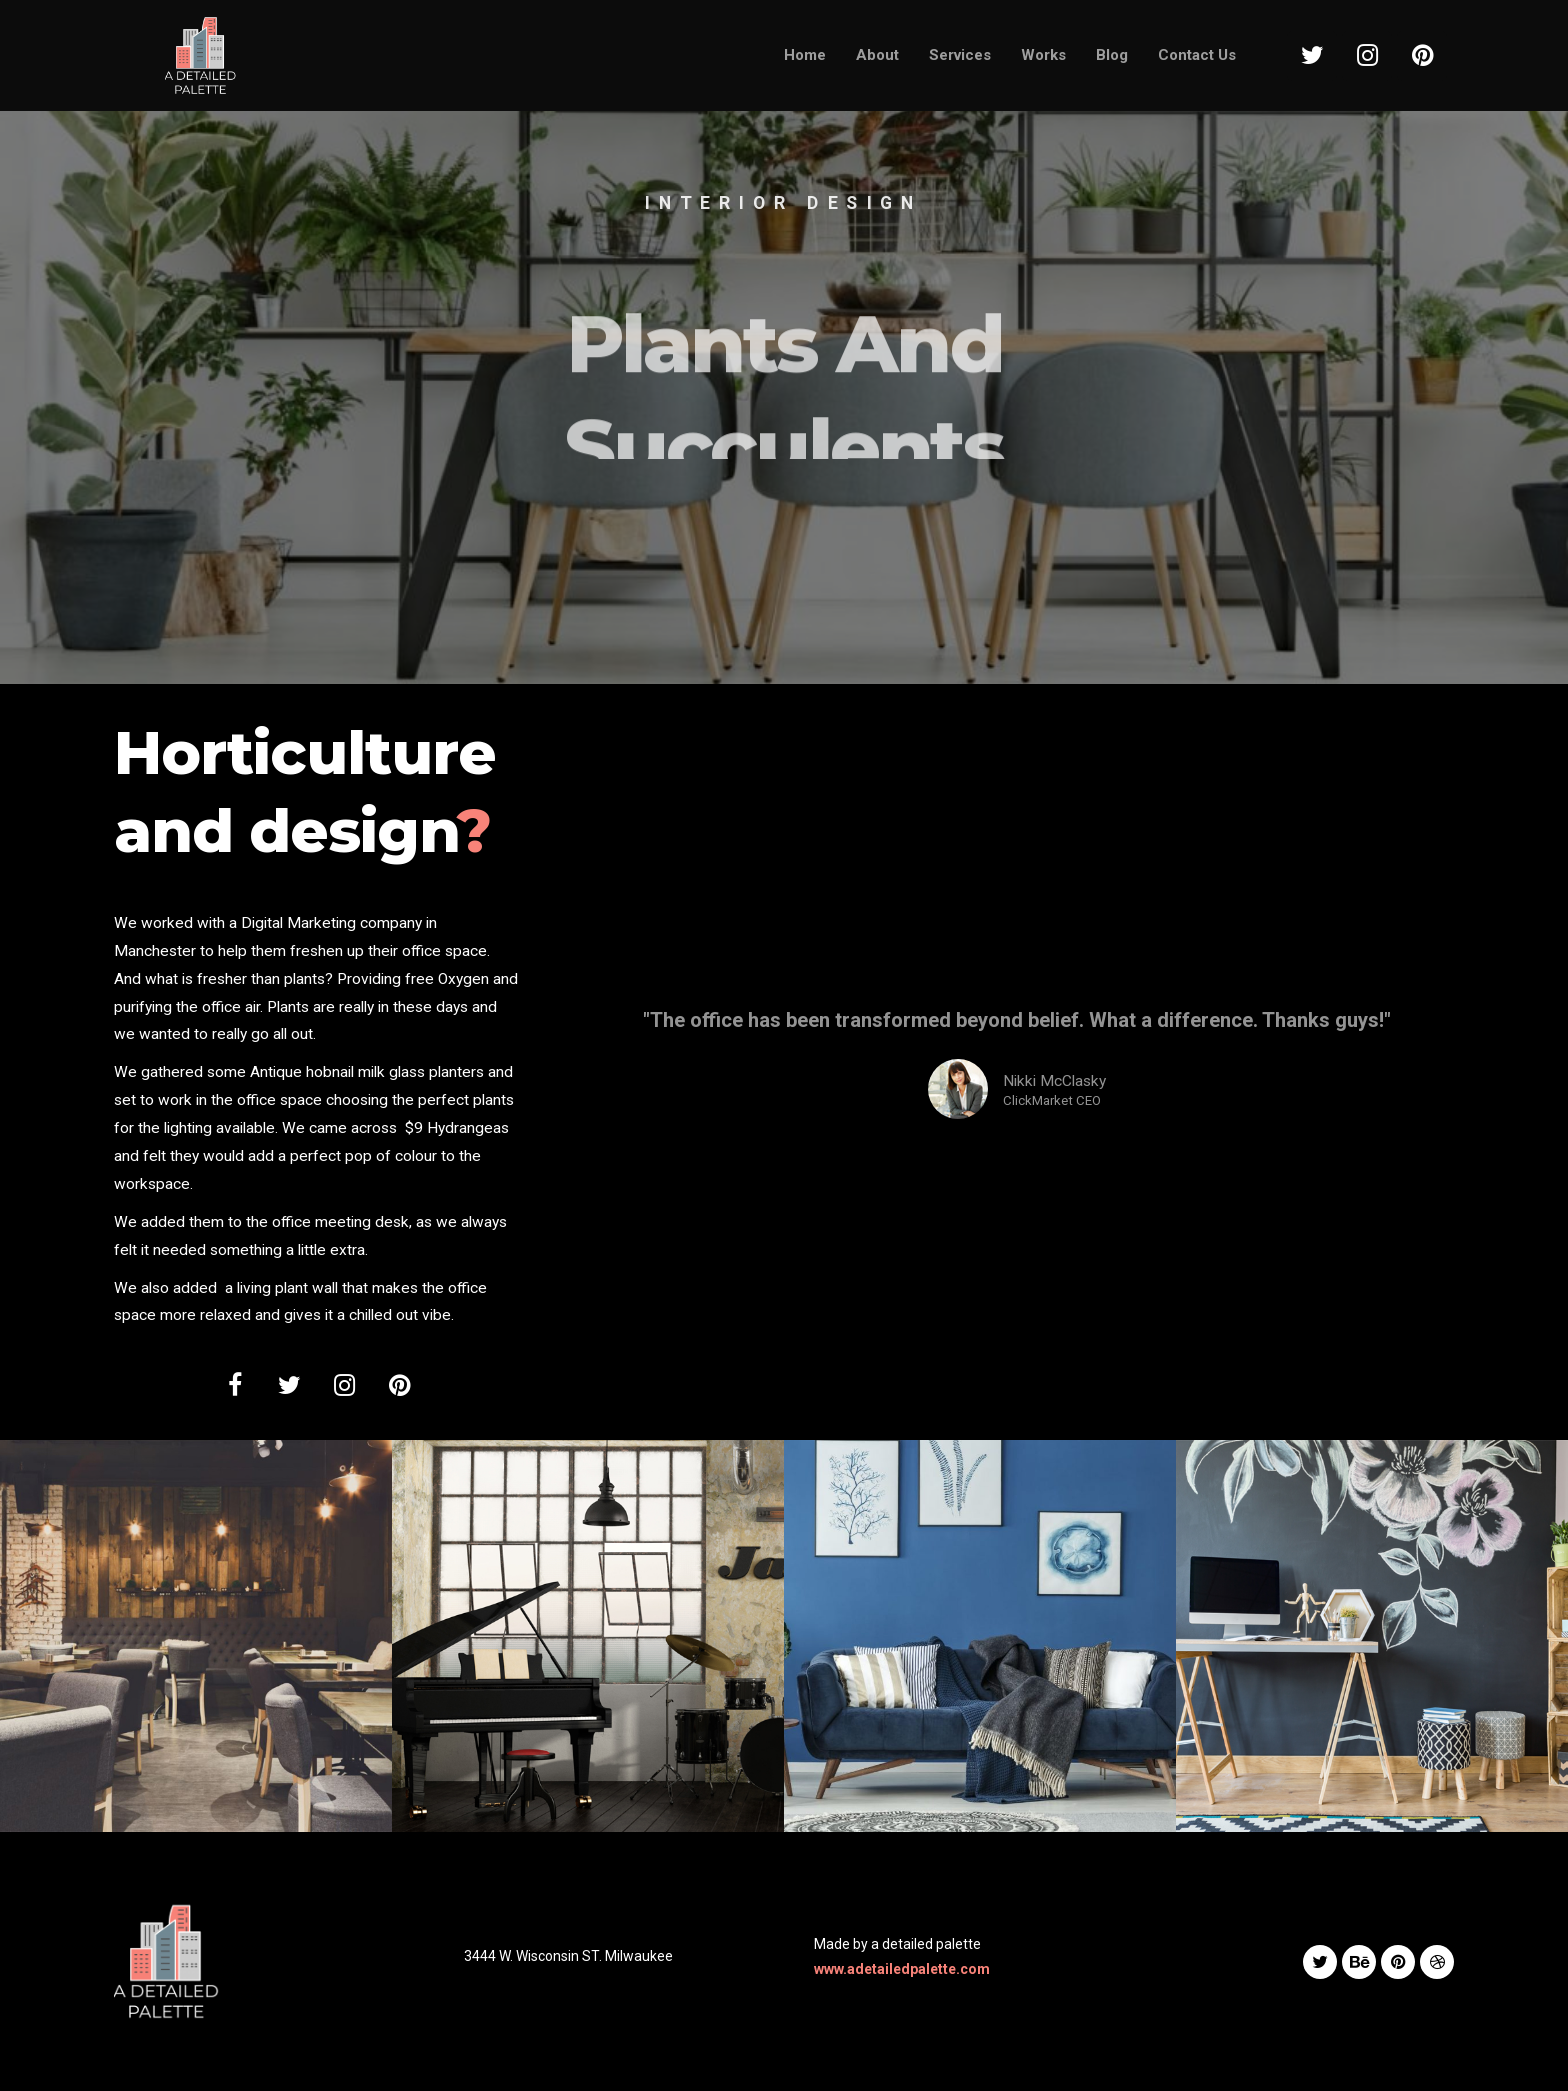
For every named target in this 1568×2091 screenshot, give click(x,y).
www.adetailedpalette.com (902, 1969)
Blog (1112, 55)
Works (1043, 55)
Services (960, 55)
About (877, 55)
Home (805, 55)
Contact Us (1197, 55)
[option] (784, 342)
